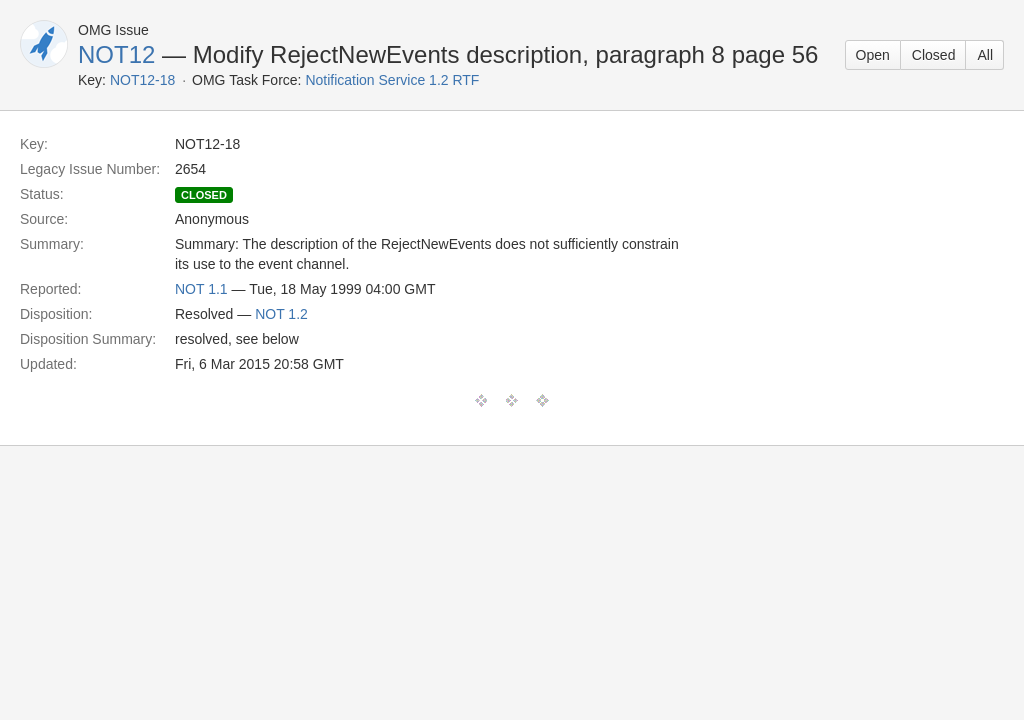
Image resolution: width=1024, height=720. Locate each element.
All (985, 55)
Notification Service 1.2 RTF (392, 80)
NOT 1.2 (281, 314)
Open (873, 55)
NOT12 (116, 54)
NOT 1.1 (201, 289)
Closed (934, 55)
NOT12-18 (142, 80)
